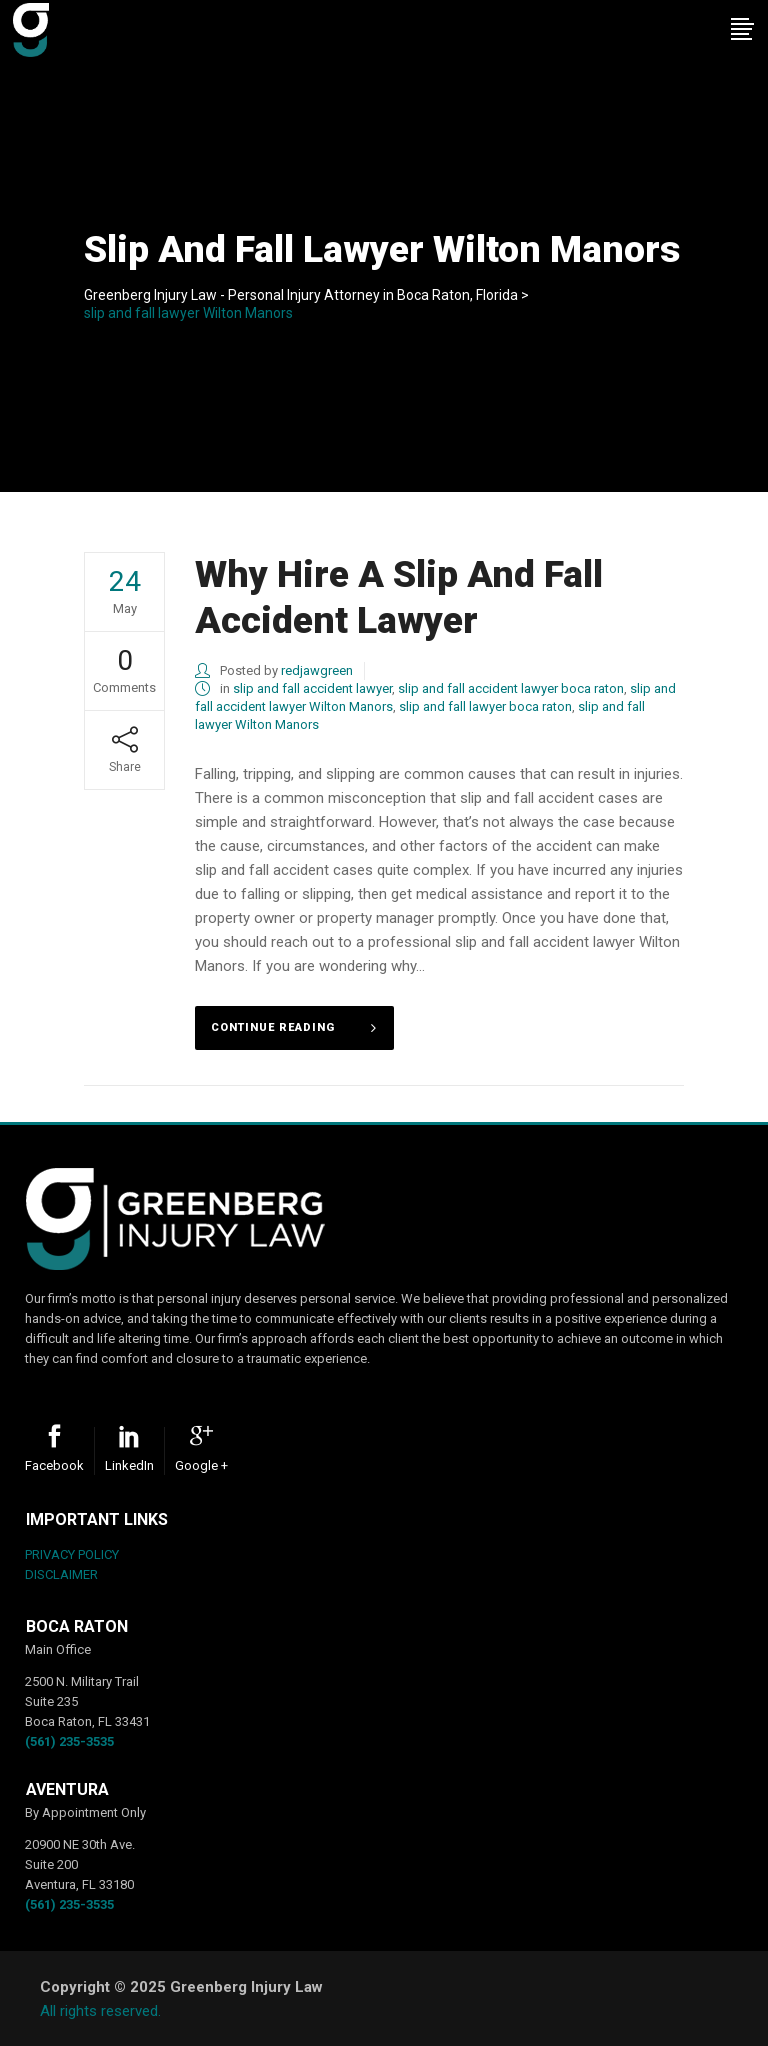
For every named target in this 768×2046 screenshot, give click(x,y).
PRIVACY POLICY (72, 1554)
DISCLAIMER (61, 1574)
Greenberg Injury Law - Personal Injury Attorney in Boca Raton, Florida (301, 295)
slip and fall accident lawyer (312, 688)
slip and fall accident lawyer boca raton (511, 688)
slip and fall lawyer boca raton (485, 706)
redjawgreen (317, 670)
